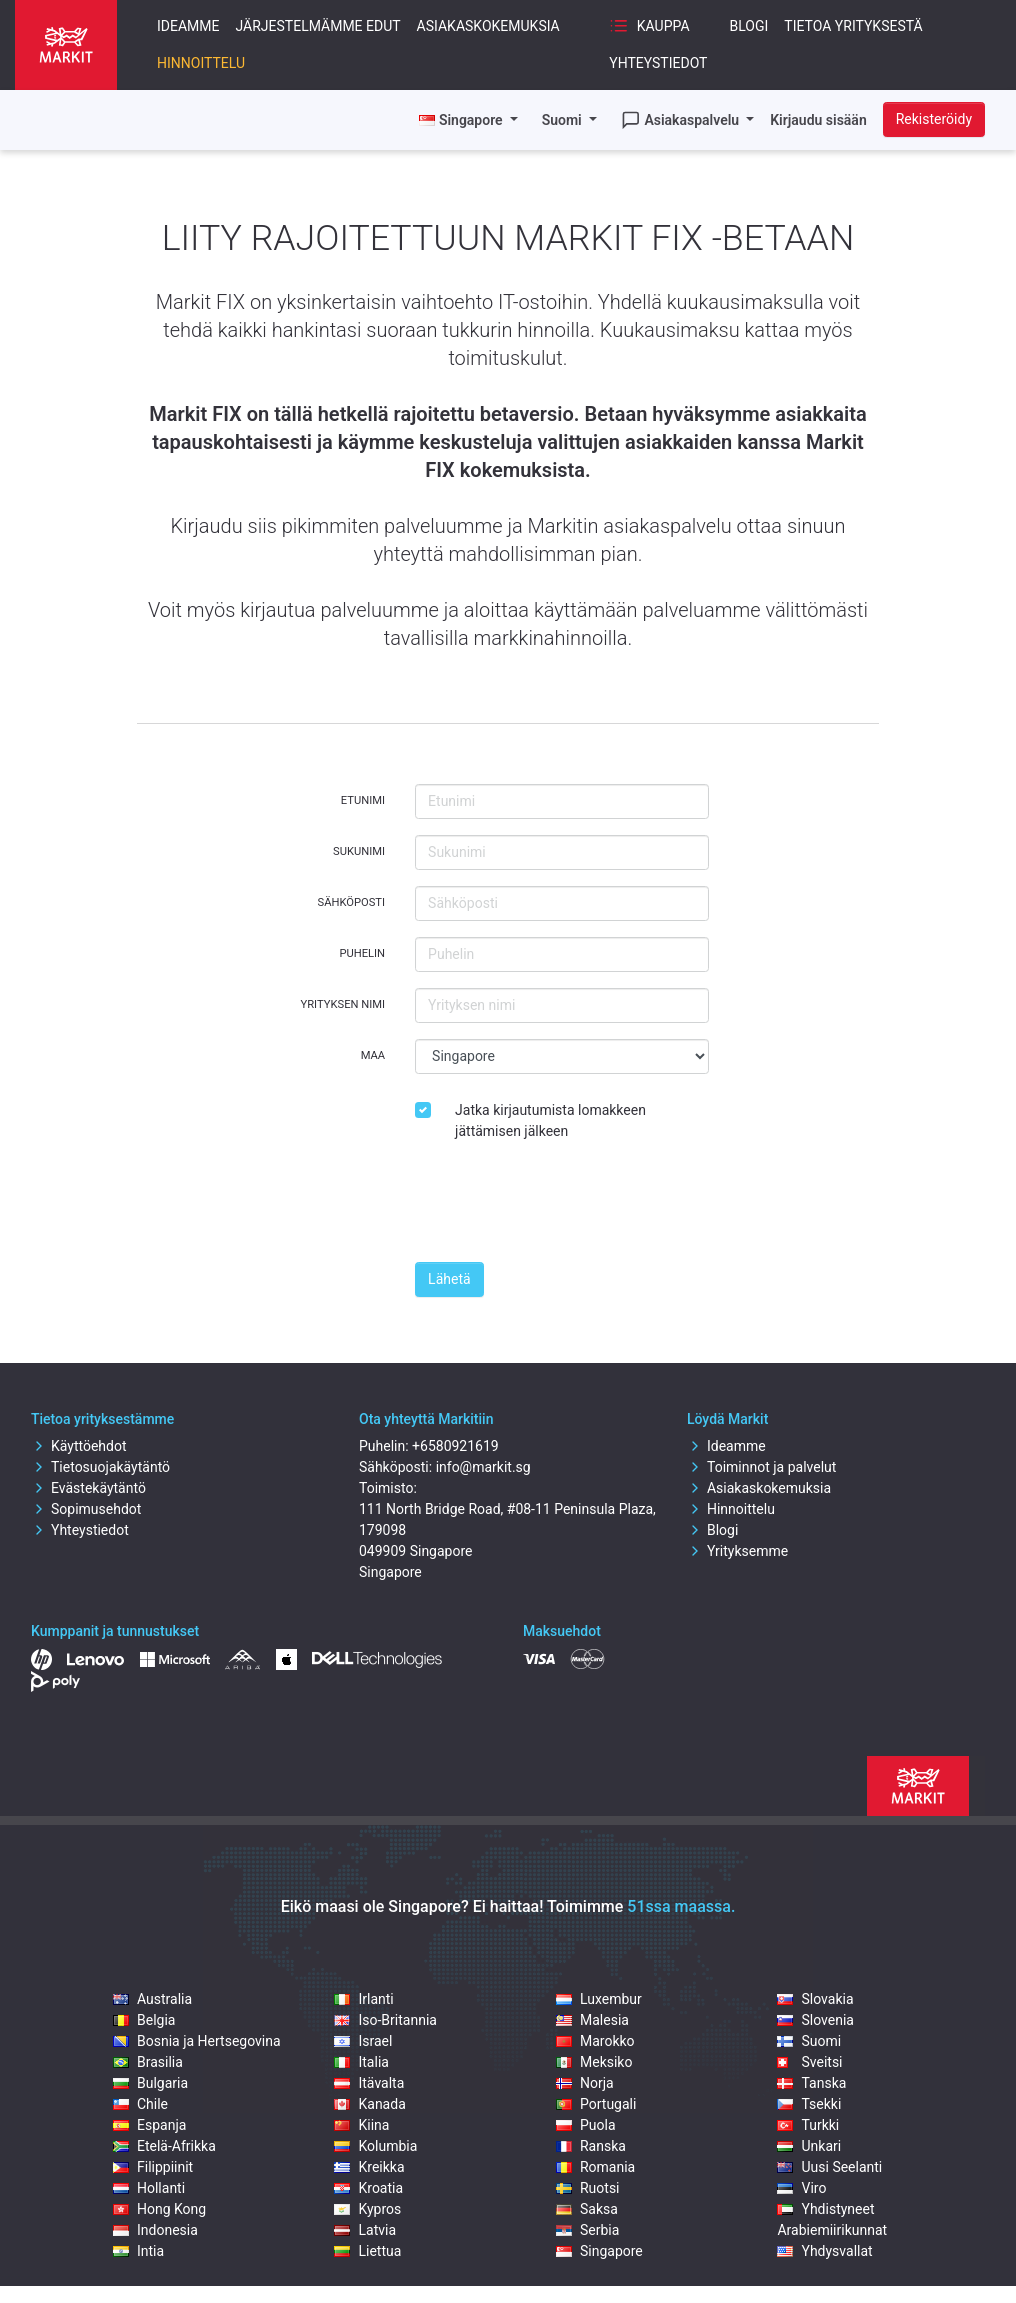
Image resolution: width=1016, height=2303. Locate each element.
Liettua (367, 2251)
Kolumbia (375, 2146)
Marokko (595, 2041)
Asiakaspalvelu (682, 120)
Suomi (564, 120)
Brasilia (148, 2062)
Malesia (592, 2020)
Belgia (144, 2020)
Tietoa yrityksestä (853, 26)
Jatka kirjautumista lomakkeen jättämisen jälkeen (550, 1120)
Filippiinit (153, 2167)
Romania (595, 2167)
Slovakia (815, 1999)
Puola (586, 2125)
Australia (152, 1999)
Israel (363, 2041)
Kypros (367, 2209)
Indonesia (155, 2230)
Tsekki (809, 2104)
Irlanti (363, 1999)
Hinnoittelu (201, 63)
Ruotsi (588, 2188)
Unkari (809, 2146)
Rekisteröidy (934, 119)
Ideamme (188, 26)
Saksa (587, 2209)
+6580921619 (455, 1446)
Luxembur (599, 1999)
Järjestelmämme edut (318, 26)
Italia (361, 2062)
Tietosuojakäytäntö (100, 1467)
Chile (140, 2104)
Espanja (149, 2125)
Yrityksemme (737, 1551)
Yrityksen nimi (343, 1004)
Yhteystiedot (658, 63)
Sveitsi (809, 2062)
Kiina (361, 2125)
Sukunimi (359, 851)
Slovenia (815, 2020)
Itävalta (369, 2083)
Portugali (596, 2104)
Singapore (599, 2251)
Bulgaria (150, 2083)
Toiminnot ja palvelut (761, 1467)
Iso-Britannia (385, 2020)
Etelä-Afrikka (164, 2146)
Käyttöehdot (79, 1446)
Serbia (587, 2230)
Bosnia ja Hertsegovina (197, 2041)
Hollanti (149, 2188)
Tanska (811, 2083)
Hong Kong (159, 2209)
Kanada (369, 2104)
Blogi (749, 26)
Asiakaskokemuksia (488, 26)
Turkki (808, 2125)
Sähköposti (352, 902)
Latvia (365, 2230)
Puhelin (362, 953)
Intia (138, 2251)
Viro (801, 2188)
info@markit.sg (483, 1467)
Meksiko (594, 2062)
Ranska (591, 2146)
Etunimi (363, 800)
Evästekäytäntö (88, 1488)
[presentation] (567, 1207)
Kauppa (649, 26)
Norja (585, 2083)
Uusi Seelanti (829, 2167)
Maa (373, 1055)
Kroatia (368, 2188)
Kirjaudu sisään (818, 120)
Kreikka (369, 2167)
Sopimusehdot (86, 1509)
